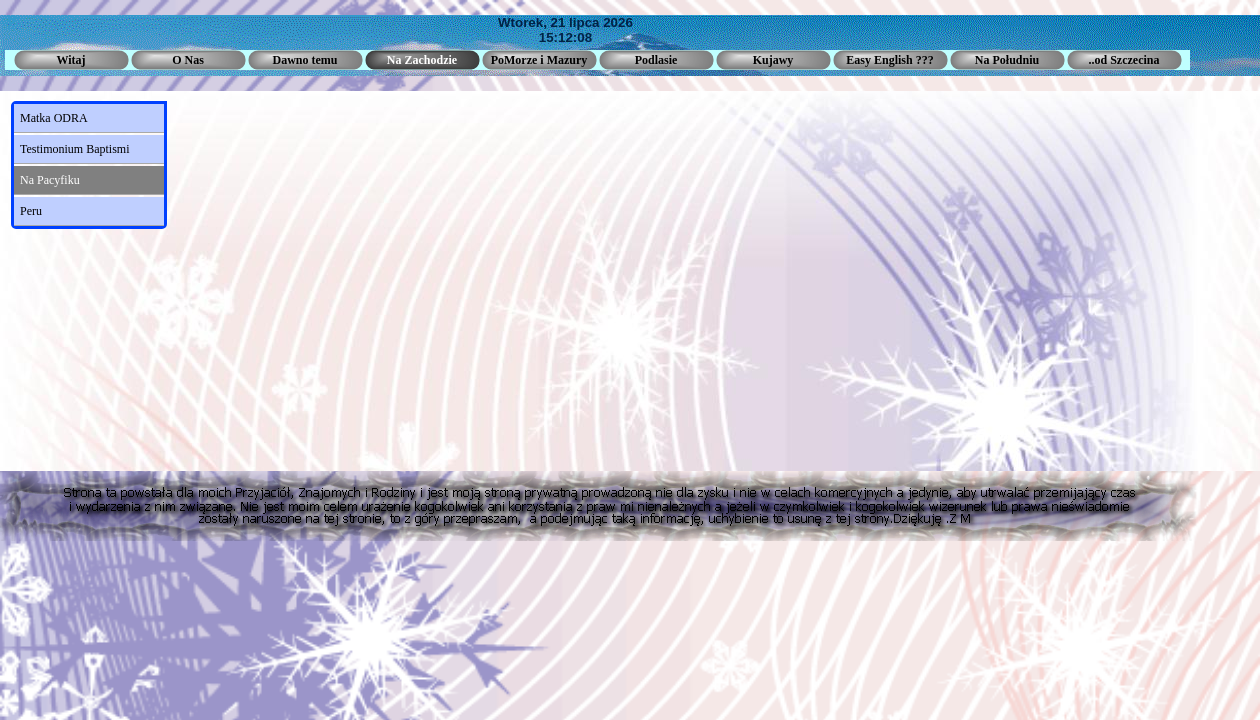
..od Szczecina (1124, 60)
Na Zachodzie (422, 60)
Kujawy (773, 60)
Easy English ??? (889, 60)
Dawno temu (305, 60)
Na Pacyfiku (50, 180)
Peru (31, 211)
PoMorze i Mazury (539, 60)
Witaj (70, 60)
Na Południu (1007, 60)
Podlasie (656, 60)
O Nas (188, 60)
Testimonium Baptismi (75, 149)
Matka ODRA (54, 118)
